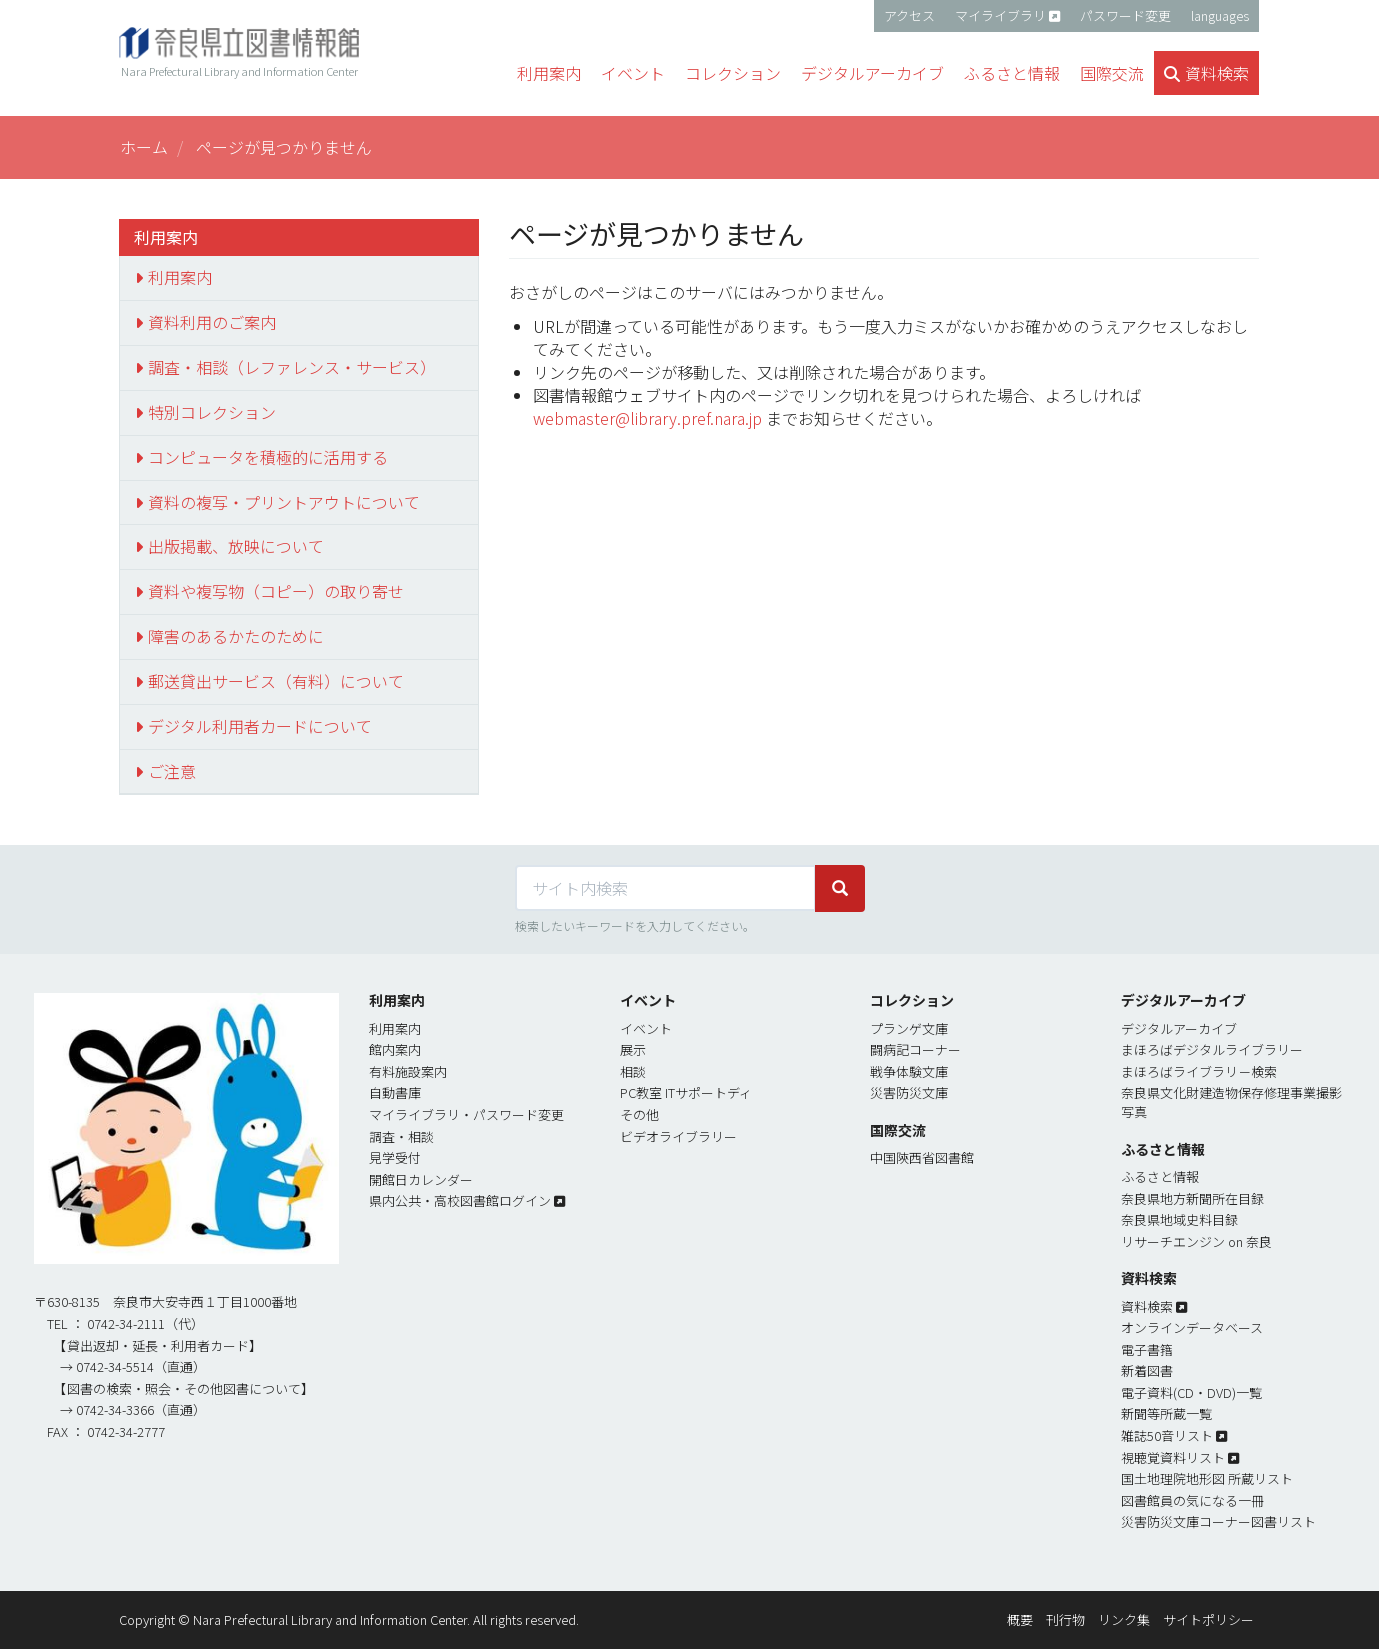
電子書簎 (1147, 1349)
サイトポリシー (1208, 1619)
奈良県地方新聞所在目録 (1192, 1198)
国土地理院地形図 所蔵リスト (1207, 1478)
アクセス (909, 15)
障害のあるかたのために (236, 636)
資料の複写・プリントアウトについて (284, 502)
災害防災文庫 (909, 1092)
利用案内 (180, 277)
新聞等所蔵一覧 (1166, 1413)
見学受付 (395, 1157)
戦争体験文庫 (909, 1071)
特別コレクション (212, 412)
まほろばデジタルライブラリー (1212, 1049)
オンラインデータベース (1192, 1327)
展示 (633, 1049)
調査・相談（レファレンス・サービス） (292, 367)
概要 (1020, 1619)
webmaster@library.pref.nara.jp (647, 418)
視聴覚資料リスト (1173, 1457)
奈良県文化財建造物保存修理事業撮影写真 (1231, 1102)
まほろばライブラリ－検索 (1199, 1071)
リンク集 (1124, 1619)
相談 (633, 1071)
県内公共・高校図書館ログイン (460, 1200)
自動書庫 (395, 1092)
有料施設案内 (408, 1071)
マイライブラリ (1000, 15)
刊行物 (1065, 1619)
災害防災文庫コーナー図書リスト (1218, 1521)
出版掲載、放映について (236, 546)
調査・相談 (401, 1136)
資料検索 (1147, 1306)
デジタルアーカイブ (1179, 1028)
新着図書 (1147, 1370)
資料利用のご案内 (212, 322)
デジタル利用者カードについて (260, 726)
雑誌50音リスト (1167, 1435)
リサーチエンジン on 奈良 (1196, 1241)
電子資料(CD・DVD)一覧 (1191, 1392)
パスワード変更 (1125, 15)
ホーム (144, 147)
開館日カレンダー (421, 1179)
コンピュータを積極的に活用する (268, 457)
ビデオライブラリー (678, 1136)
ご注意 (172, 771)
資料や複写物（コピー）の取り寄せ (276, 591)
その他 (639, 1114)
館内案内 (395, 1049)
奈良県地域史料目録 (1179, 1219)
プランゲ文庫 (909, 1028)
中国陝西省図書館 (922, 1157)
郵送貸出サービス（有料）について (276, 681)
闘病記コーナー (915, 1049)
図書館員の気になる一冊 (1192, 1500)
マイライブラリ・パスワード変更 (466, 1114)
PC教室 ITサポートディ (686, 1092)
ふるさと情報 (1160, 1176)
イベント (646, 1028)
